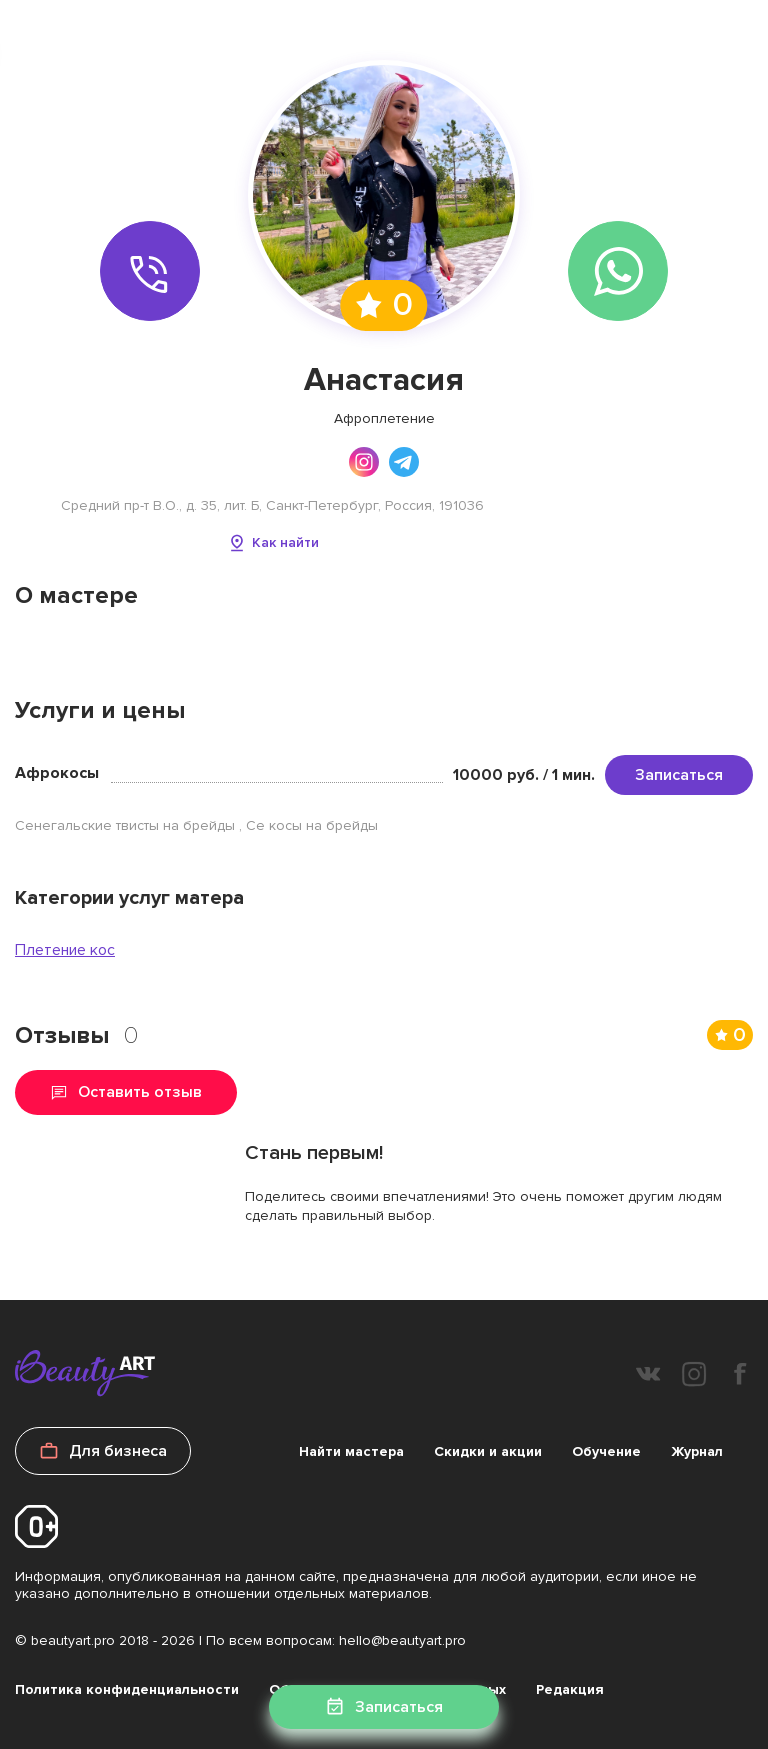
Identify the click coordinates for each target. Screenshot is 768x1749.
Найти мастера (351, 1451)
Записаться (679, 775)
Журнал (697, 1451)
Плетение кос (65, 950)
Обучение (606, 1451)
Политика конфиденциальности (127, 1689)
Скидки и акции (488, 1451)
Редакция (570, 1689)
